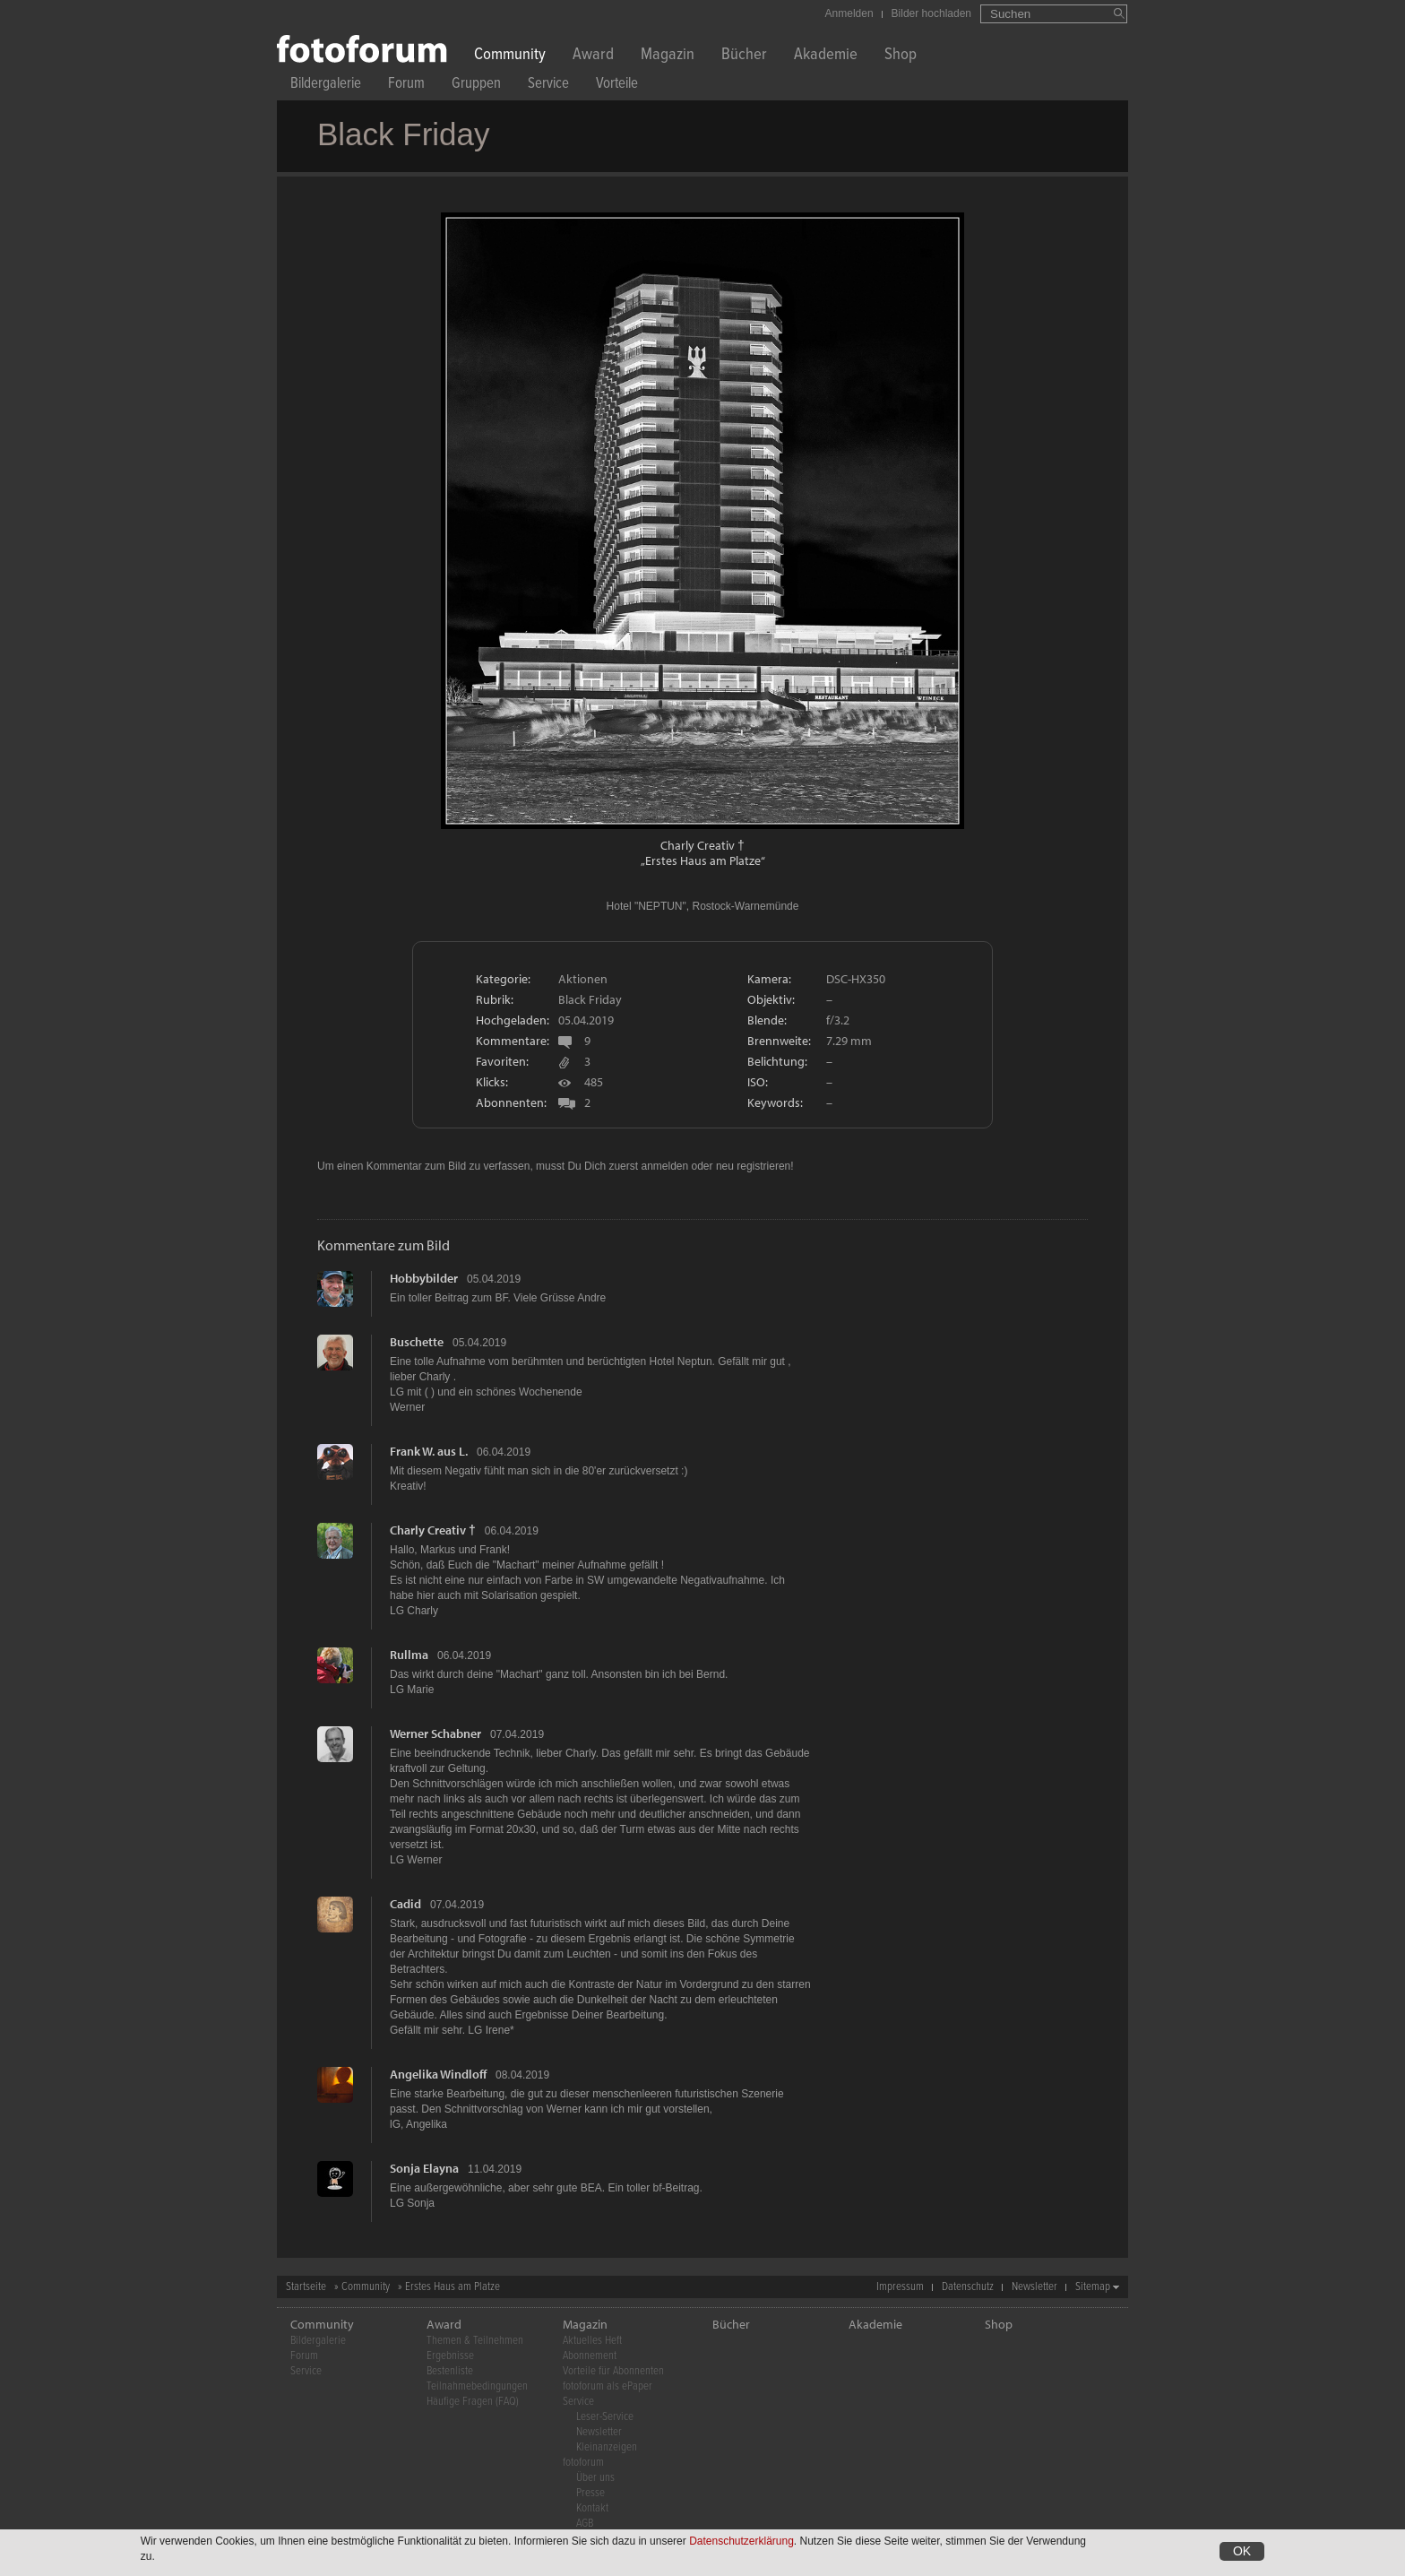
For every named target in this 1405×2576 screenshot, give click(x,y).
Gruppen (476, 85)
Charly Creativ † (702, 845)
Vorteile (617, 85)
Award (593, 56)
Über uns (595, 2477)
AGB (584, 2523)
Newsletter (1034, 2287)
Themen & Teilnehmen (475, 2340)
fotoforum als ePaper (607, 2386)
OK (1242, 2552)
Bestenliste (450, 2371)
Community (510, 56)
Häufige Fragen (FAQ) (473, 2401)
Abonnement (589, 2356)
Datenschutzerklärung (741, 2542)
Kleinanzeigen (606, 2447)
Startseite (306, 2287)
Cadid (405, 1904)
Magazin (667, 56)
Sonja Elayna (424, 2168)
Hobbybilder (424, 1278)
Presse (590, 2493)
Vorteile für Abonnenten (613, 2371)
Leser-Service (605, 2417)
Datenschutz (968, 2287)
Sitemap (1092, 2287)
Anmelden (849, 13)
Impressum (900, 2287)
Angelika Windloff (438, 2074)
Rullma (409, 1655)
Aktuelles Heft (592, 2340)
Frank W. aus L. (429, 1451)
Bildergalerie (325, 85)
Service (548, 85)
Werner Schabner (435, 1733)
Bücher (744, 56)
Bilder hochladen (931, 13)
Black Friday (590, 999)
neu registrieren (753, 1166)
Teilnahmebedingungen (477, 2386)
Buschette (417, 1342)
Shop (900, 56)
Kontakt (592, 2508)
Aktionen (583, 979)
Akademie (826, 56)
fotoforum (583, 2462)
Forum (406, 85)
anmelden (664, 1166)
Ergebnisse (450, 2356)
